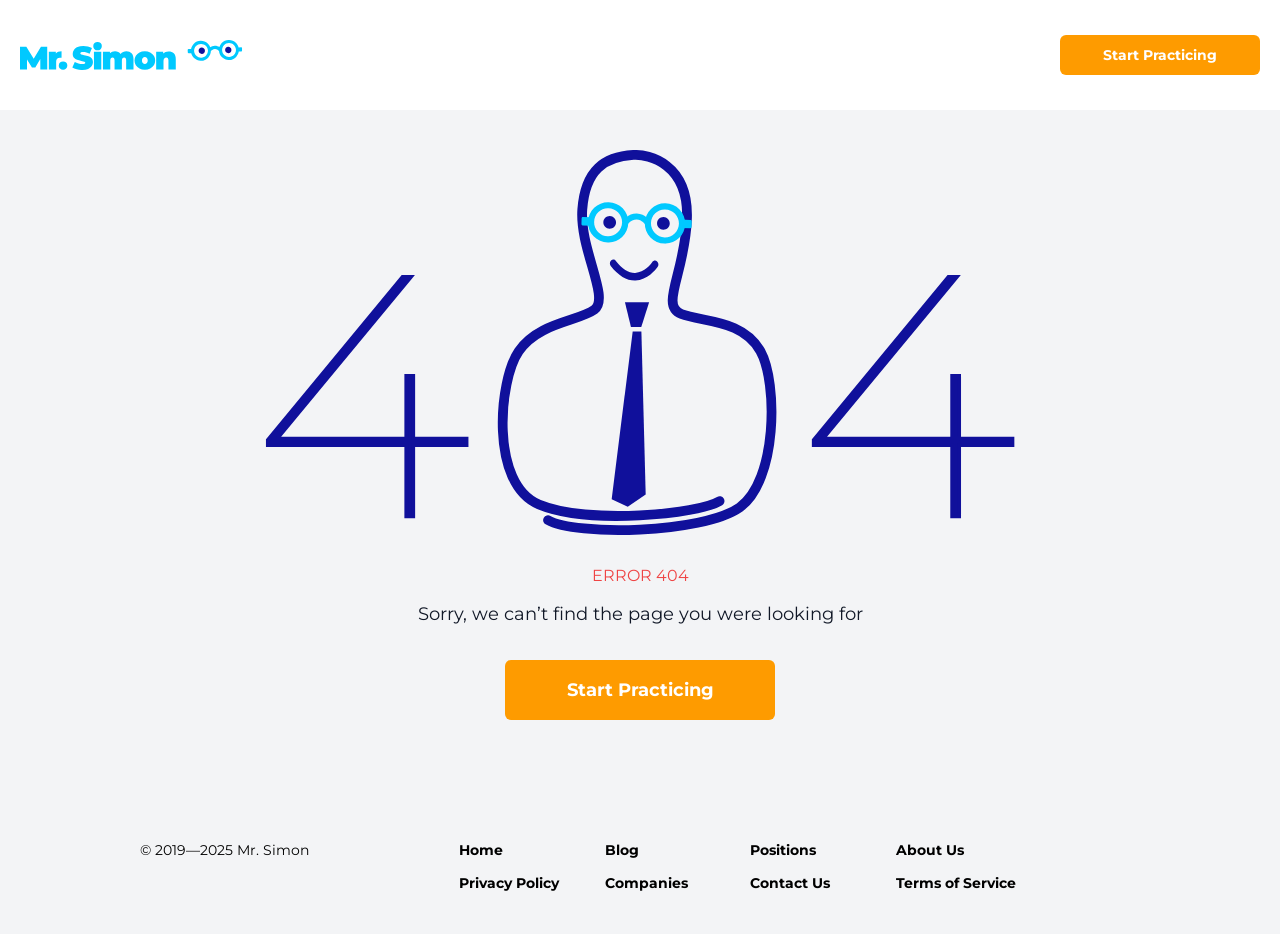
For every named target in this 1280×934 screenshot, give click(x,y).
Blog (622, 850)
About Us (930, 850)
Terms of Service (956, 883)
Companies (646, 883)
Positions (783, 850)
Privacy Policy (509, 883)
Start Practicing (1160, 55)
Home (481, 850)
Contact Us (790, 883)
